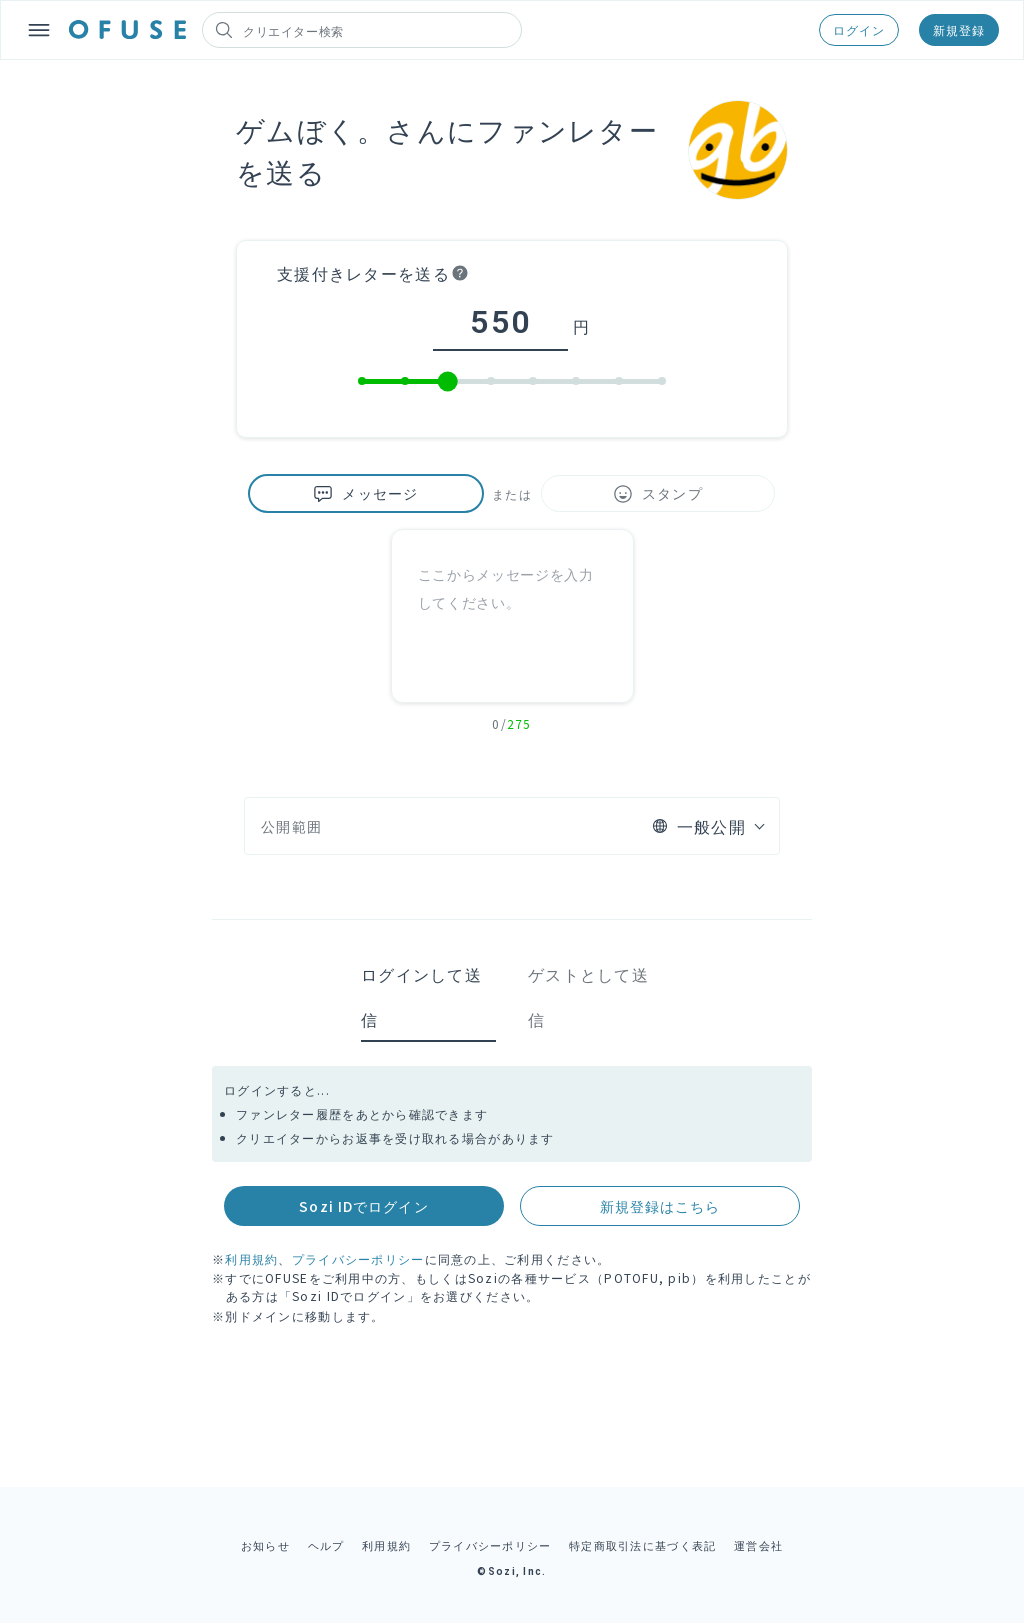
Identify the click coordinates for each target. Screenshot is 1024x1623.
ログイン (859, 29)
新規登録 (959, 29)
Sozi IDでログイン (363, 1206)
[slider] (448, 382)
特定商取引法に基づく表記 (642, 1545)
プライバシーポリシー (358, 1258)
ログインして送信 (421, 996)
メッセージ (365, 493)
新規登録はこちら (660, 1206)
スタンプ (658, 493)
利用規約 (251, 1258)
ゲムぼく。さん (341, 129)
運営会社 (758, 1545)
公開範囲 (291, 826)
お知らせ (265, 1545)
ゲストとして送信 (588, 996)
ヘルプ (326, 1545)
